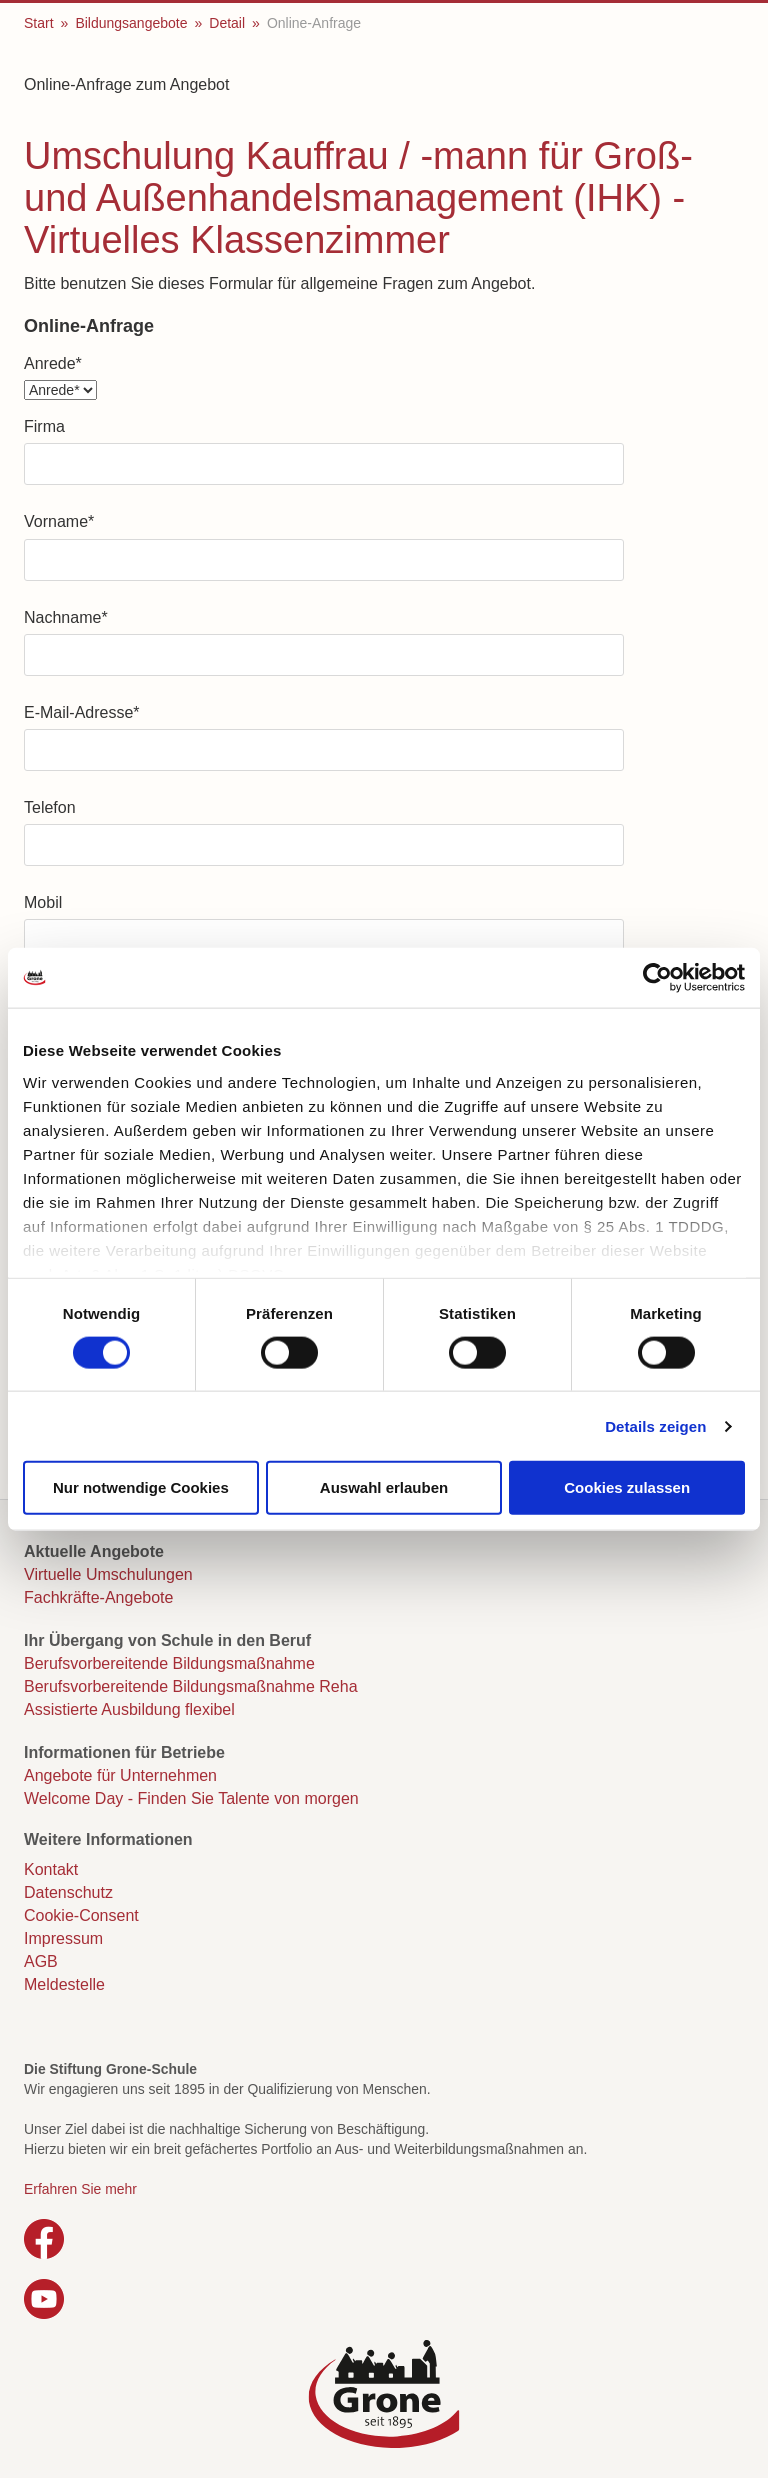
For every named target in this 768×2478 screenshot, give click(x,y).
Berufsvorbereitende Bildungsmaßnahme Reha (191, 1686)
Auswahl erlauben (384, 1487)
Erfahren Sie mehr (80, 2189)
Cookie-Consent (81, 1915)
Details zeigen (655, 1425)
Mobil (43, 902)
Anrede (53, 363)
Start (39, 23)
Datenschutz (68, 1892)
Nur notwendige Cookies (141, 1487)
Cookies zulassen (627, 1487)
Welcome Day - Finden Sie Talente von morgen (191, 1798)
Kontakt (51, 1869)
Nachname (66, 617)
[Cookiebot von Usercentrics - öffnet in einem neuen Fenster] (657, 978)
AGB (41, 1961)
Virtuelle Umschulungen (108, 1574)
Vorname (59, 521)
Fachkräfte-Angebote (98, 1597)
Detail (227, 23)
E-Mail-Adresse (82, 712)
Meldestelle (64, 1984)
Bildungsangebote (131, 23)
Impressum (63, 1938)
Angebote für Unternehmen (120, 1775)
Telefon (50, 807)
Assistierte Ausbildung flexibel (129, 1709)
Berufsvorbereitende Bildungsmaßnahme (169, 1663)
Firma (44, 426)
